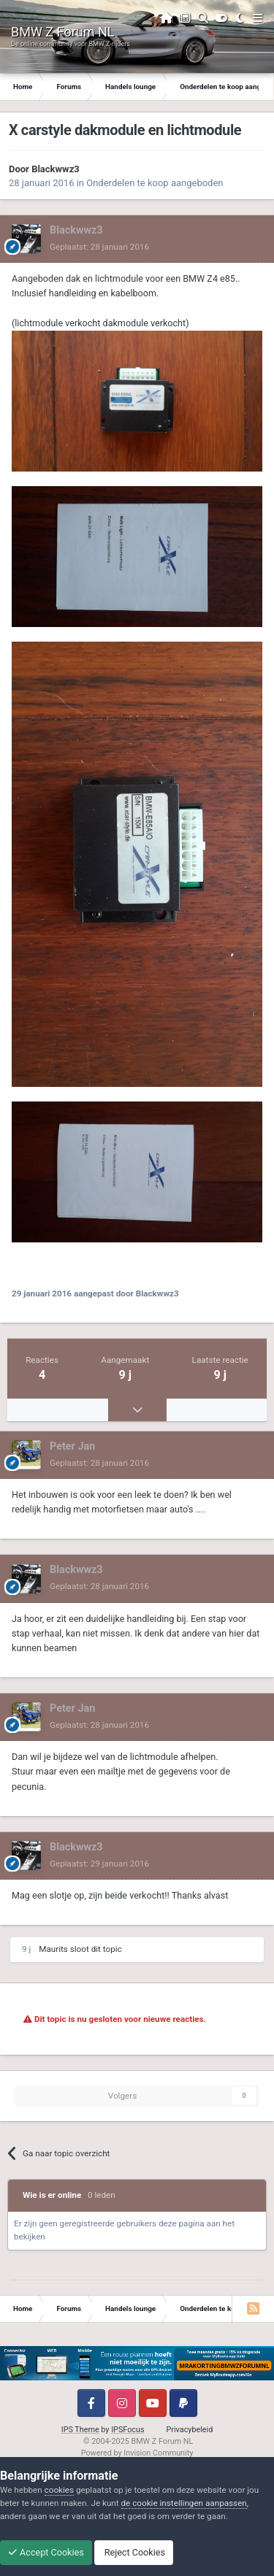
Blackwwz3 (55, 169)
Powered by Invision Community (137, 2453)
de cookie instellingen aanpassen (184, 2503)
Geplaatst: (99, 247)
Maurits (53, 1949)
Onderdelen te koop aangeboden (154, 182)
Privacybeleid (190, 2429)
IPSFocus (127, 2429)
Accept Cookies (46, 2552)
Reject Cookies (133, 2552)
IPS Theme (80, 2429)
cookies (59, 2490)
